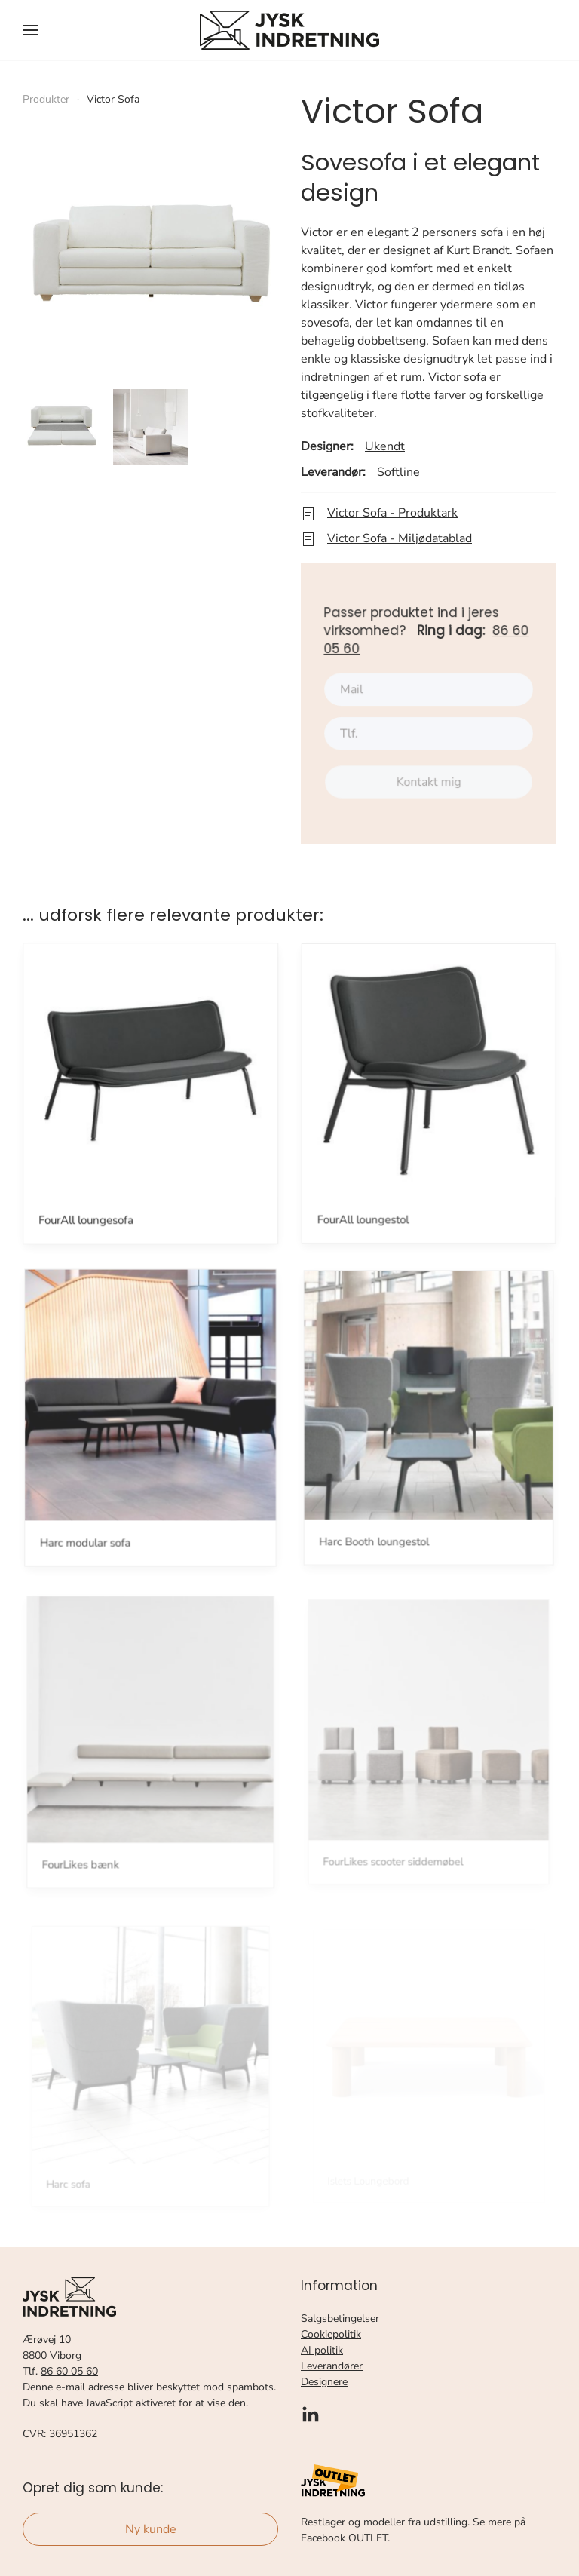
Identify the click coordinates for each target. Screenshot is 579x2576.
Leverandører (332, 2366)
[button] (30, 30)
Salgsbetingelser (340, 2318)
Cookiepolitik (331, 2334)
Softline (398, 472)
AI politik (322, 2350)
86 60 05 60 (69, 2371)
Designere (324, 2382)
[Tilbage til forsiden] (289, 30)
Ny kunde (150, 2529)
